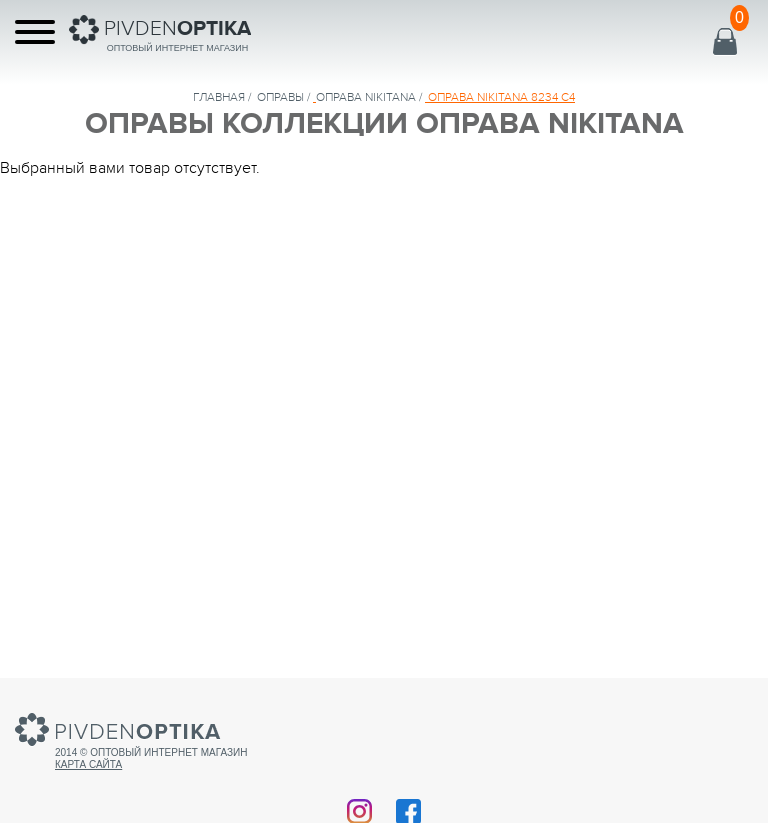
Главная (219, 97)
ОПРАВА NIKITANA (366, 97)
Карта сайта (88, 764)
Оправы (280, 97)
